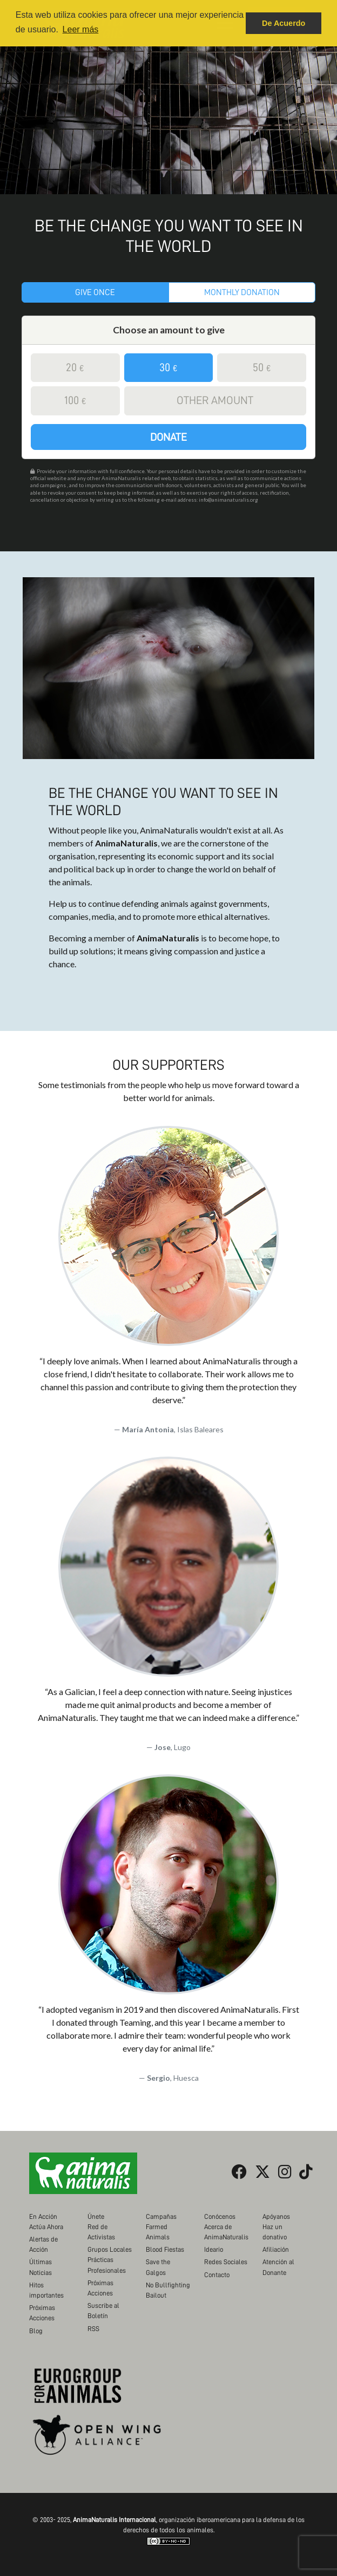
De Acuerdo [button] (283, 23)
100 (75, 400)
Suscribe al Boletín (103, 2310)
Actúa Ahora (46, 2226)
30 (168, 367)
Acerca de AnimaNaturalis (226, 2231)
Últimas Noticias (40, 2267)
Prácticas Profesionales (106, 2264)
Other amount (215, 400)
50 (262, 367)
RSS (93, 2328)
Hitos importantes (46, 2290)
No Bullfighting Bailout (168, 2290)
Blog (36, 2330)
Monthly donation (242, 292)
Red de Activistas (101, 2231)
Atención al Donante (278, 2267)
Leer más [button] (81, 29)
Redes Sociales (225, 2261)
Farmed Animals (158, 2231)
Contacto (217, 2274)
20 (75, 367)
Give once (95, 292)
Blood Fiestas (165, 2249)
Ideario (213, 2249)
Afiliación (275, 2249)
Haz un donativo (274, 2231)
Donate (168, 437)
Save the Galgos (158, 2267)
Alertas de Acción (43, 2244)
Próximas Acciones (42, 2312)
